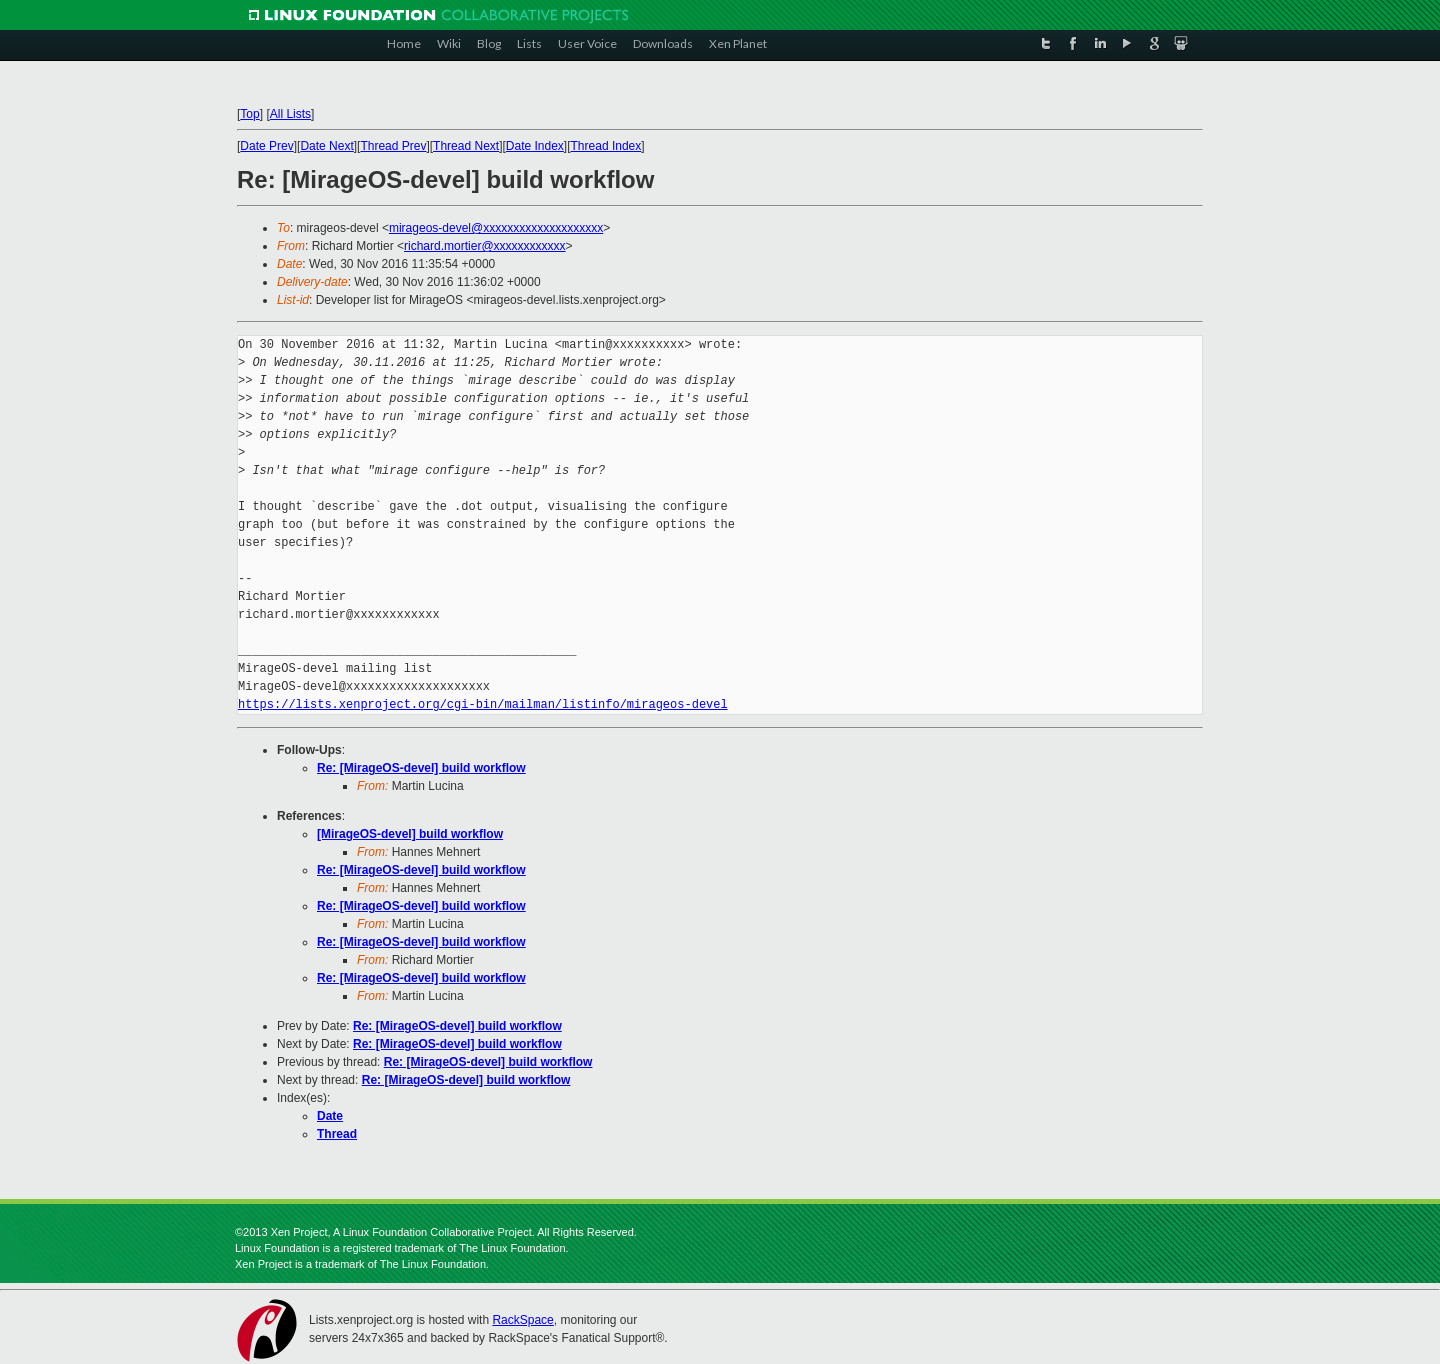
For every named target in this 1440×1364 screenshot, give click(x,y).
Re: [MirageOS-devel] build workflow (421, 768)
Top (249, 114)
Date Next (326, 146)
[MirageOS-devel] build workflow (410, 834)
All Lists (290, 114)
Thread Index (606, 146)
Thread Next (466, 146)
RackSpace (522, 1320)
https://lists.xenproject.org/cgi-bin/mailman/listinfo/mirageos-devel (483, 704)
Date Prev (266, 146)
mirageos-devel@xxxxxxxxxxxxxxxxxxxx (496, 228)
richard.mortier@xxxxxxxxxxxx (485, 246)
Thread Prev (393, 146)
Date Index (535, 146)
